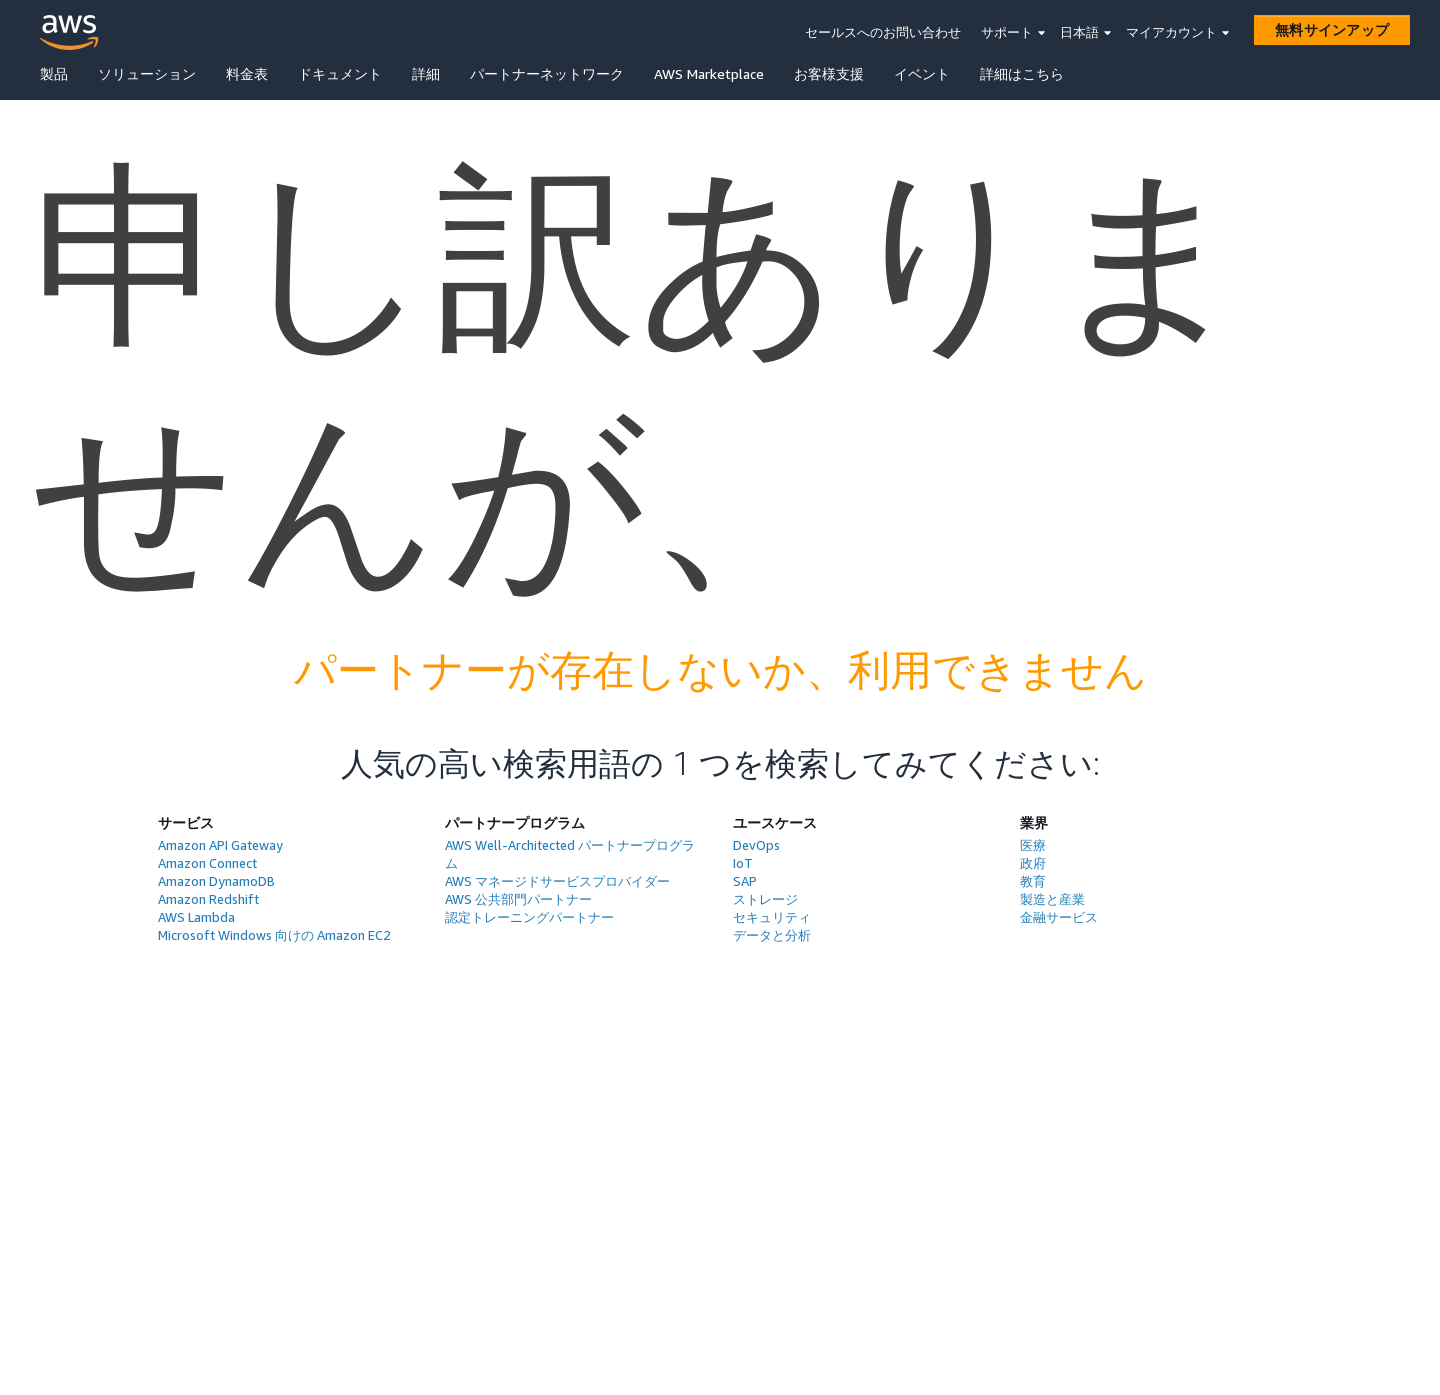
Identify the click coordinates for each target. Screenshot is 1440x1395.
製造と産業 (1052, 899)
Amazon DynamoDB (216, 881)
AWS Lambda (196, 917)
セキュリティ (772, 917)
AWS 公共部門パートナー (518, 899)
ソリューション (147, 73)
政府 (1033, 863)
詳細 (426, 73)
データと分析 (772, 935)
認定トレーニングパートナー (529, 917)
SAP (745, 881)
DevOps (756, 845)
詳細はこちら (1022, 73)
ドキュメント (340, 73)
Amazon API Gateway (220, 845)
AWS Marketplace (709, 73)
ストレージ (765, 899)
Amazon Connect (207, 863)
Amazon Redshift (208, 899)
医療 (1033, 845)
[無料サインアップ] (1332, 30)
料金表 (247, 73)
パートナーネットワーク (547, 73)
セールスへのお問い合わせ (883, 32)
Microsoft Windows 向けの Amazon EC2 (274, 935)
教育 (1033, 881)
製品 (54, 73)
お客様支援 (829, 73)
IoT (743, 863)
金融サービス (1059, 917)
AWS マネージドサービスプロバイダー (557, 881)
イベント (922, 73)
